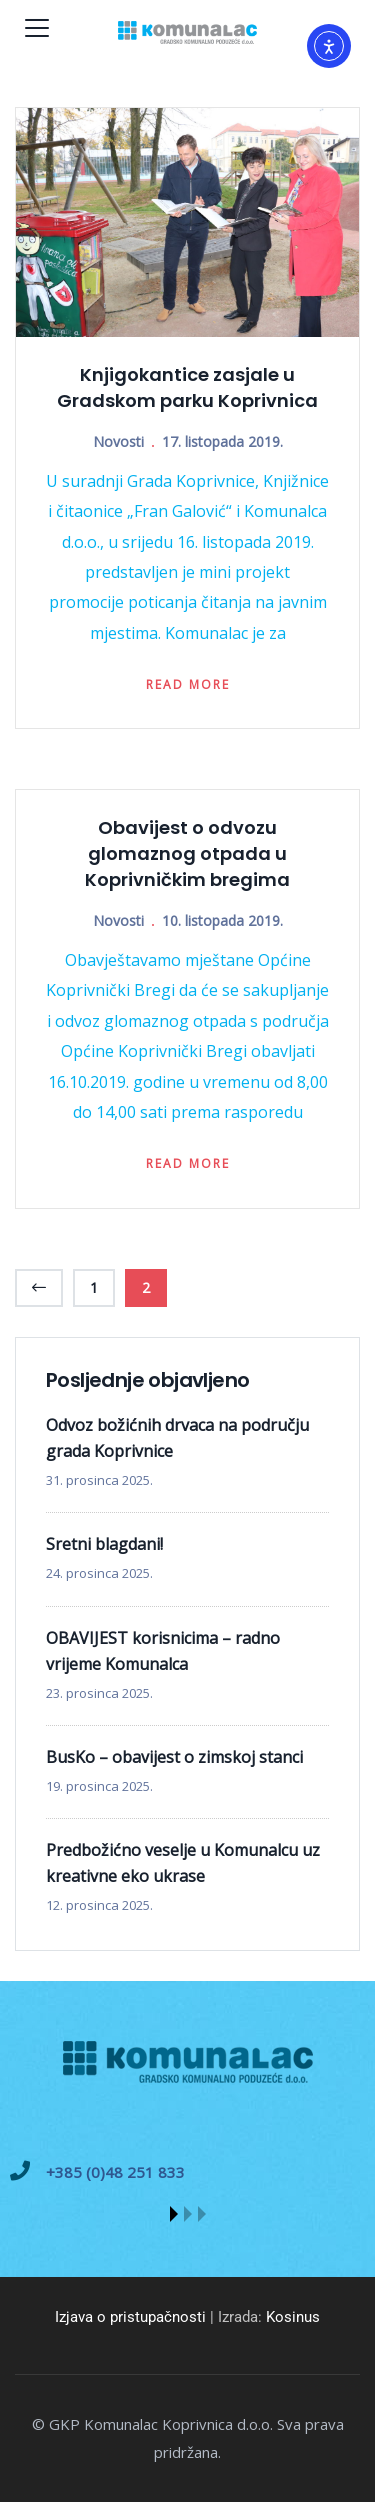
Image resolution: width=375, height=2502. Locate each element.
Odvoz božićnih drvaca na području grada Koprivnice (177, 1438)
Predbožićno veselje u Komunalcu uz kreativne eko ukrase (183, 1863)
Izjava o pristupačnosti (130, 2317)
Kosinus (293, 2317)
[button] (174, 2214)
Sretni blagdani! (104, 1544)
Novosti (118, 441)
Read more (188, 684)
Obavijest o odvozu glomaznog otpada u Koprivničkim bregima (187, 853)
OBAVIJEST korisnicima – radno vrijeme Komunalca (163, 1651)
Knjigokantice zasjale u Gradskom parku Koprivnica (187, 387)
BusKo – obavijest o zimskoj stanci (174, 1757)
